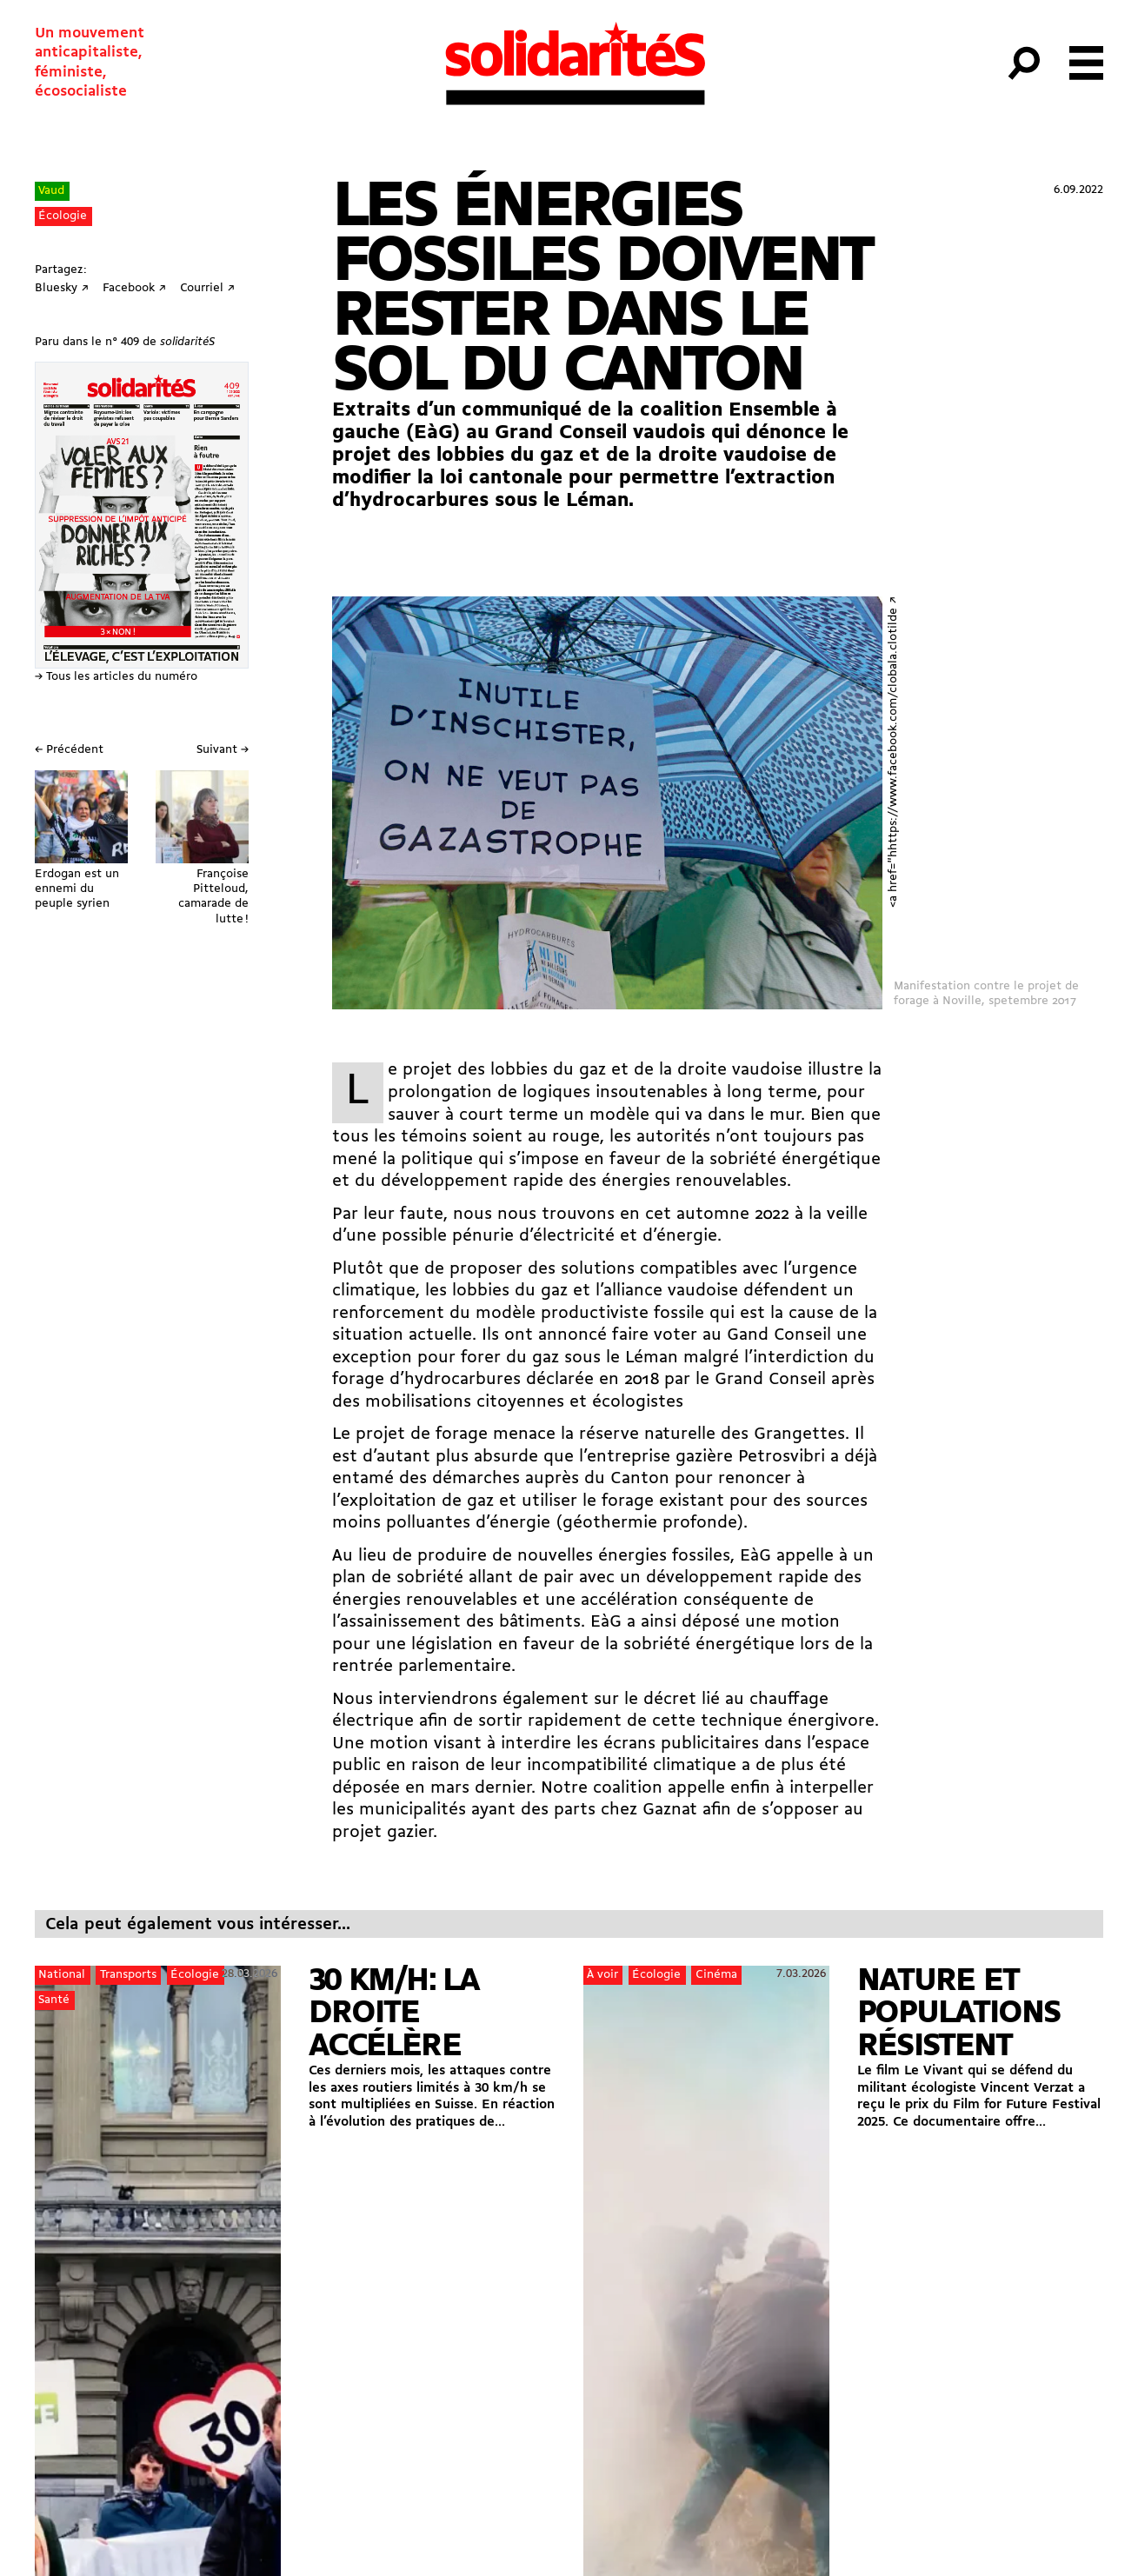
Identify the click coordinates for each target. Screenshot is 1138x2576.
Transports (128, 1974)
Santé (54, 2000)
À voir (602, 1974)
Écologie (62, 216)
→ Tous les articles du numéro (116, 676)
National (61, 1974)
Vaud (51, 190)
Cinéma (716, 1974)
